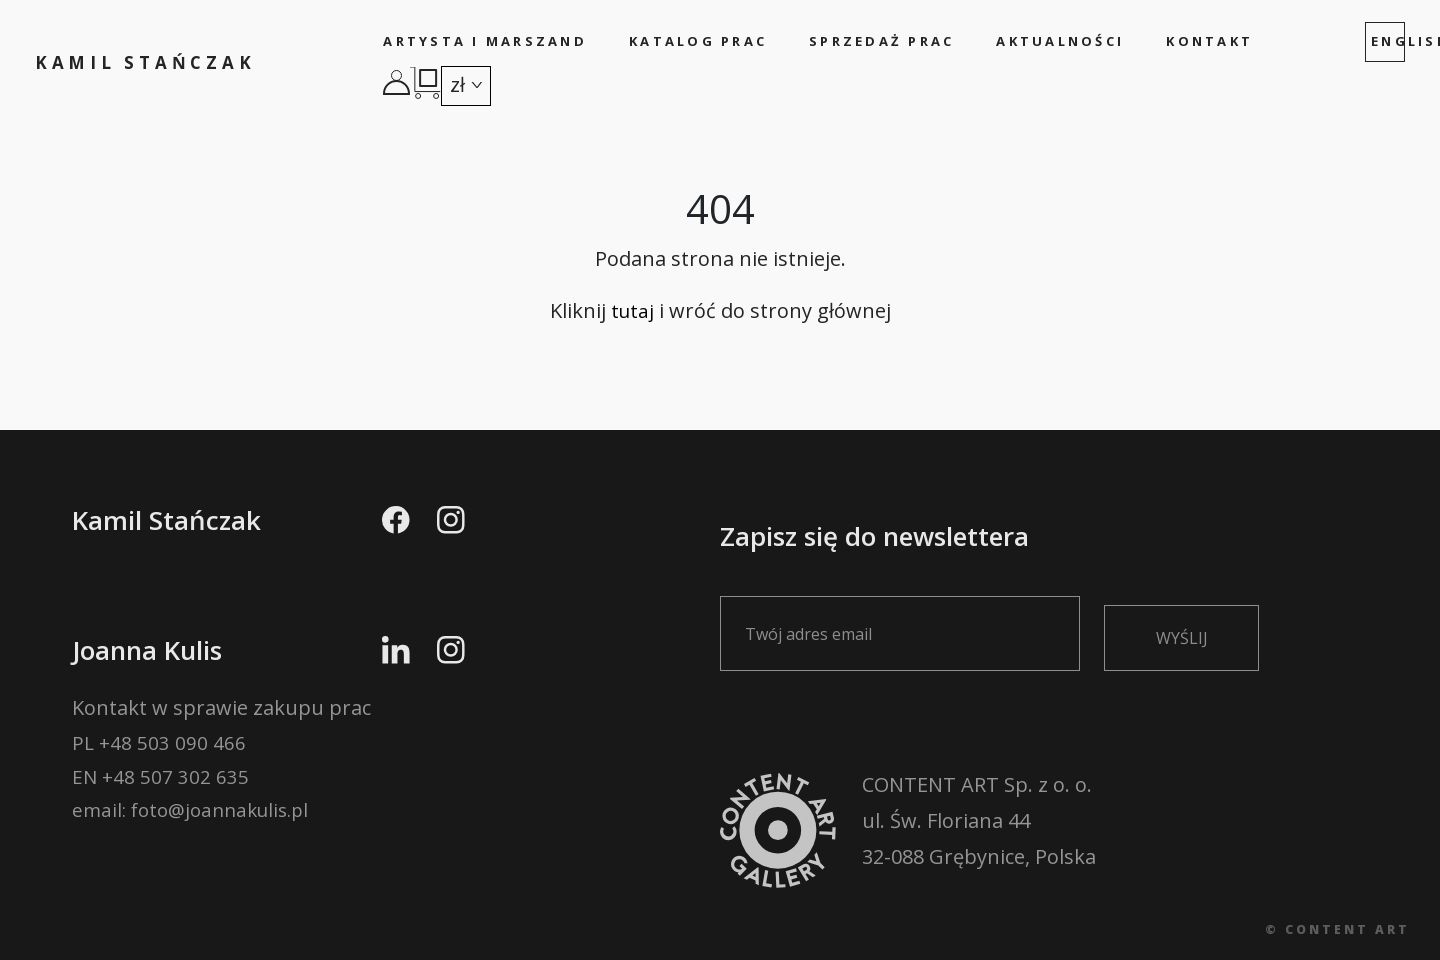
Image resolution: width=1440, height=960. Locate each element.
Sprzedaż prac (881, 41)
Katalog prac (698, 41)
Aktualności (1060, 41)
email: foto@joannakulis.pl (197, 821)
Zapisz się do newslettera (912, 589)
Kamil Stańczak (155, 63)
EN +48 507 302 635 (161, 785)
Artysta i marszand (487, 41)
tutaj (632, 316)
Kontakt (1208, 41)
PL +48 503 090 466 (159, 749)
